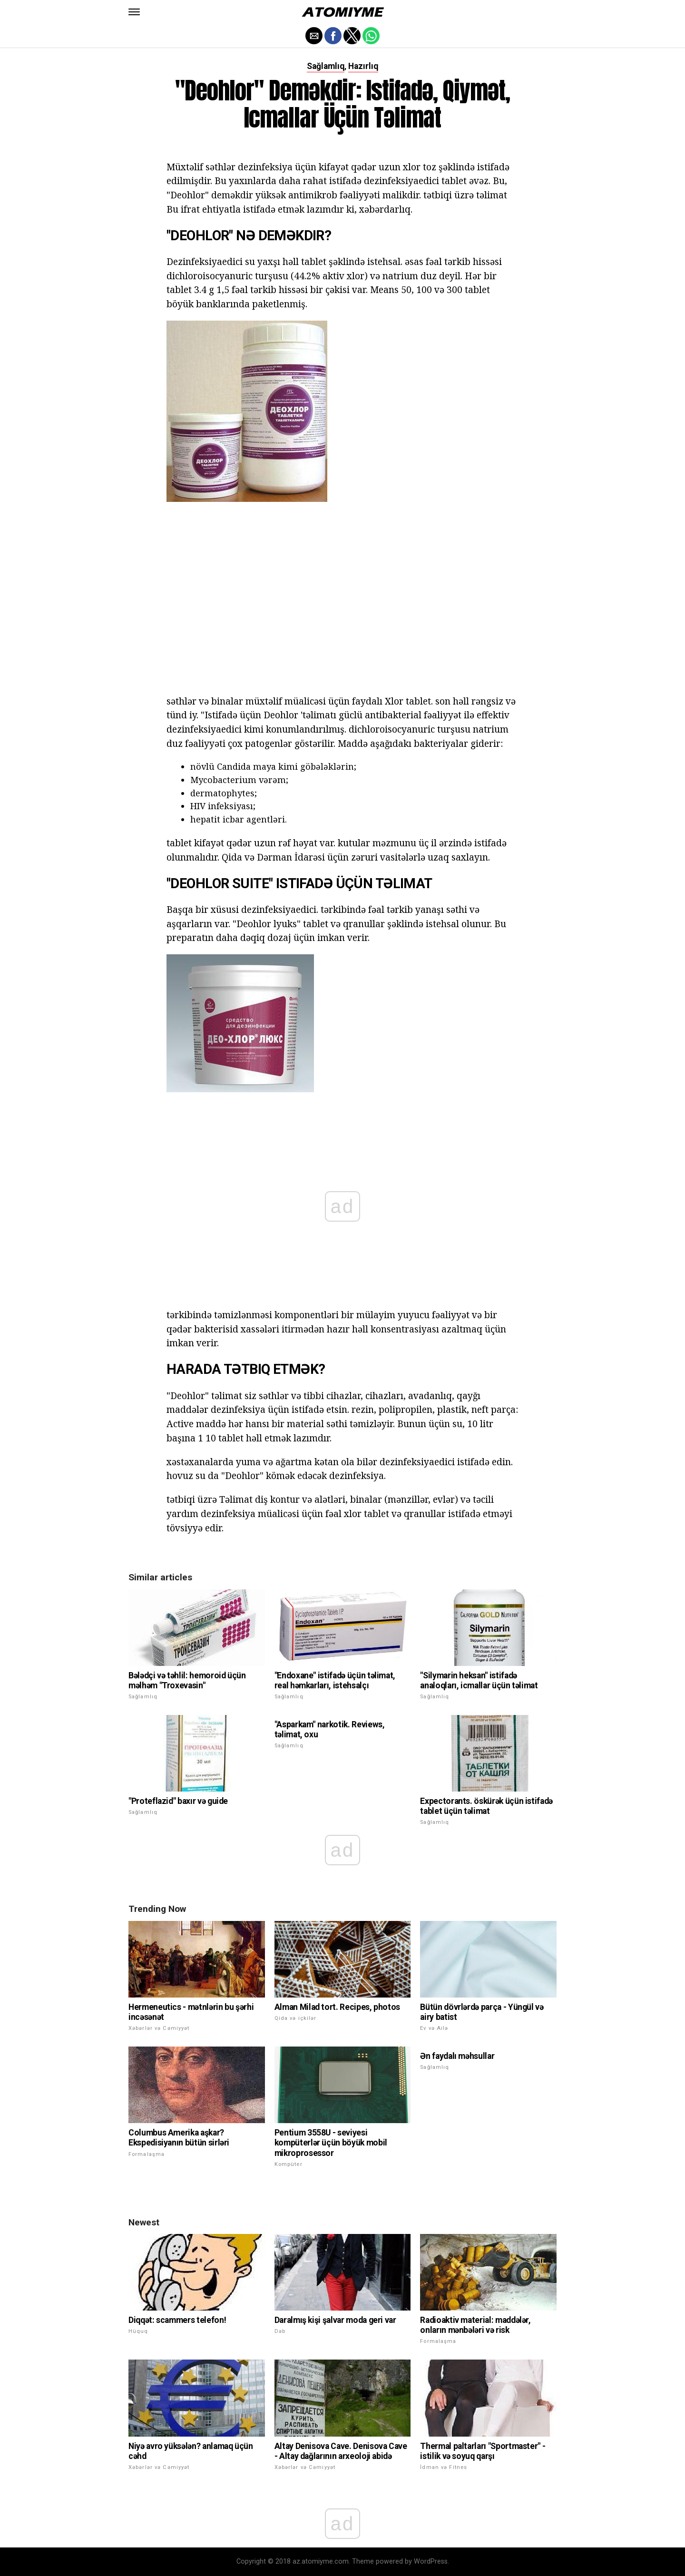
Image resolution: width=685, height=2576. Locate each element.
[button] (134, 12)
